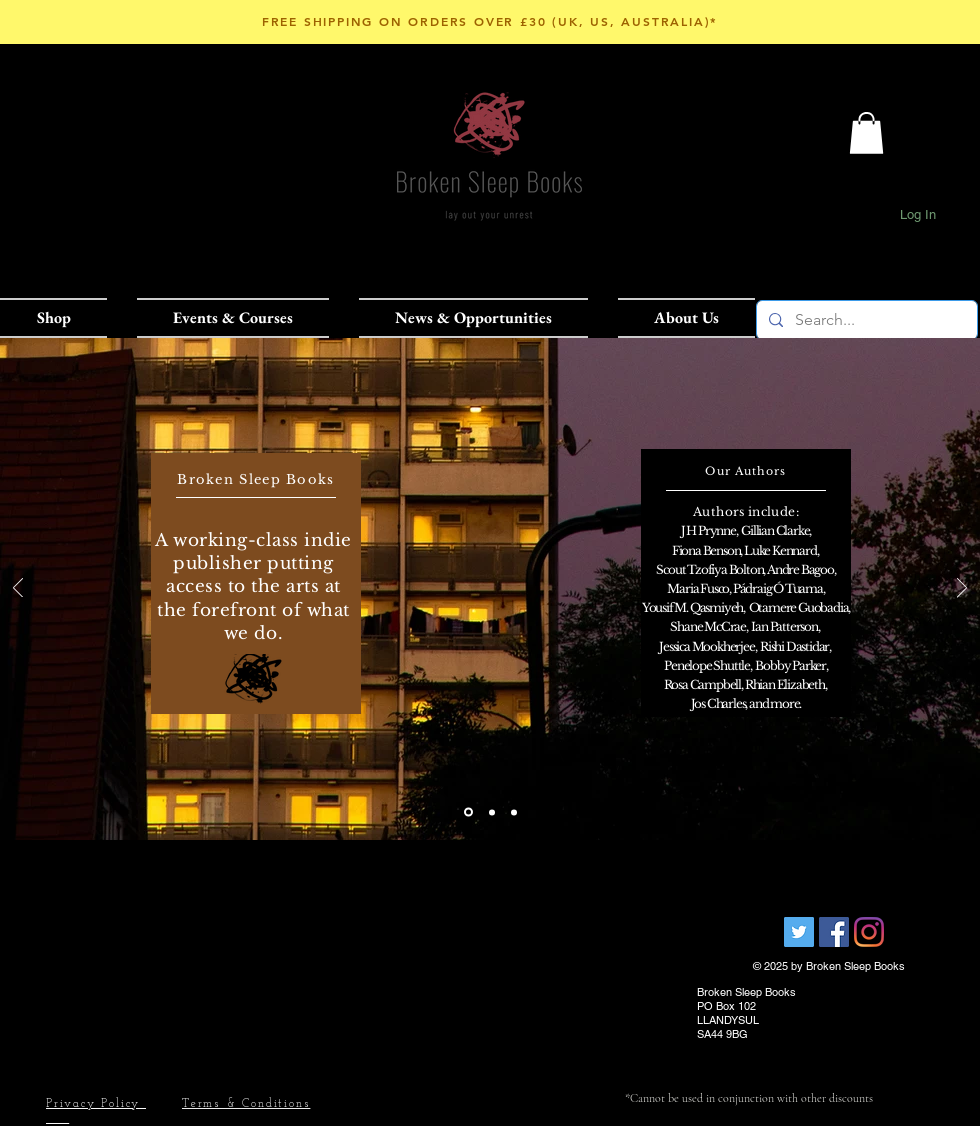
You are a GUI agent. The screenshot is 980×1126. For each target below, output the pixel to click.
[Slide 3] (514, 812)
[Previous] (18, 589)
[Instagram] (869, 932)
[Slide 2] (492, 812)
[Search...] (865, 320)
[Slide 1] (468, 812)
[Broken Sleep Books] (799, 932)
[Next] (962, 589)
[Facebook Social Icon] (834, 932)
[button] (61, 318)
